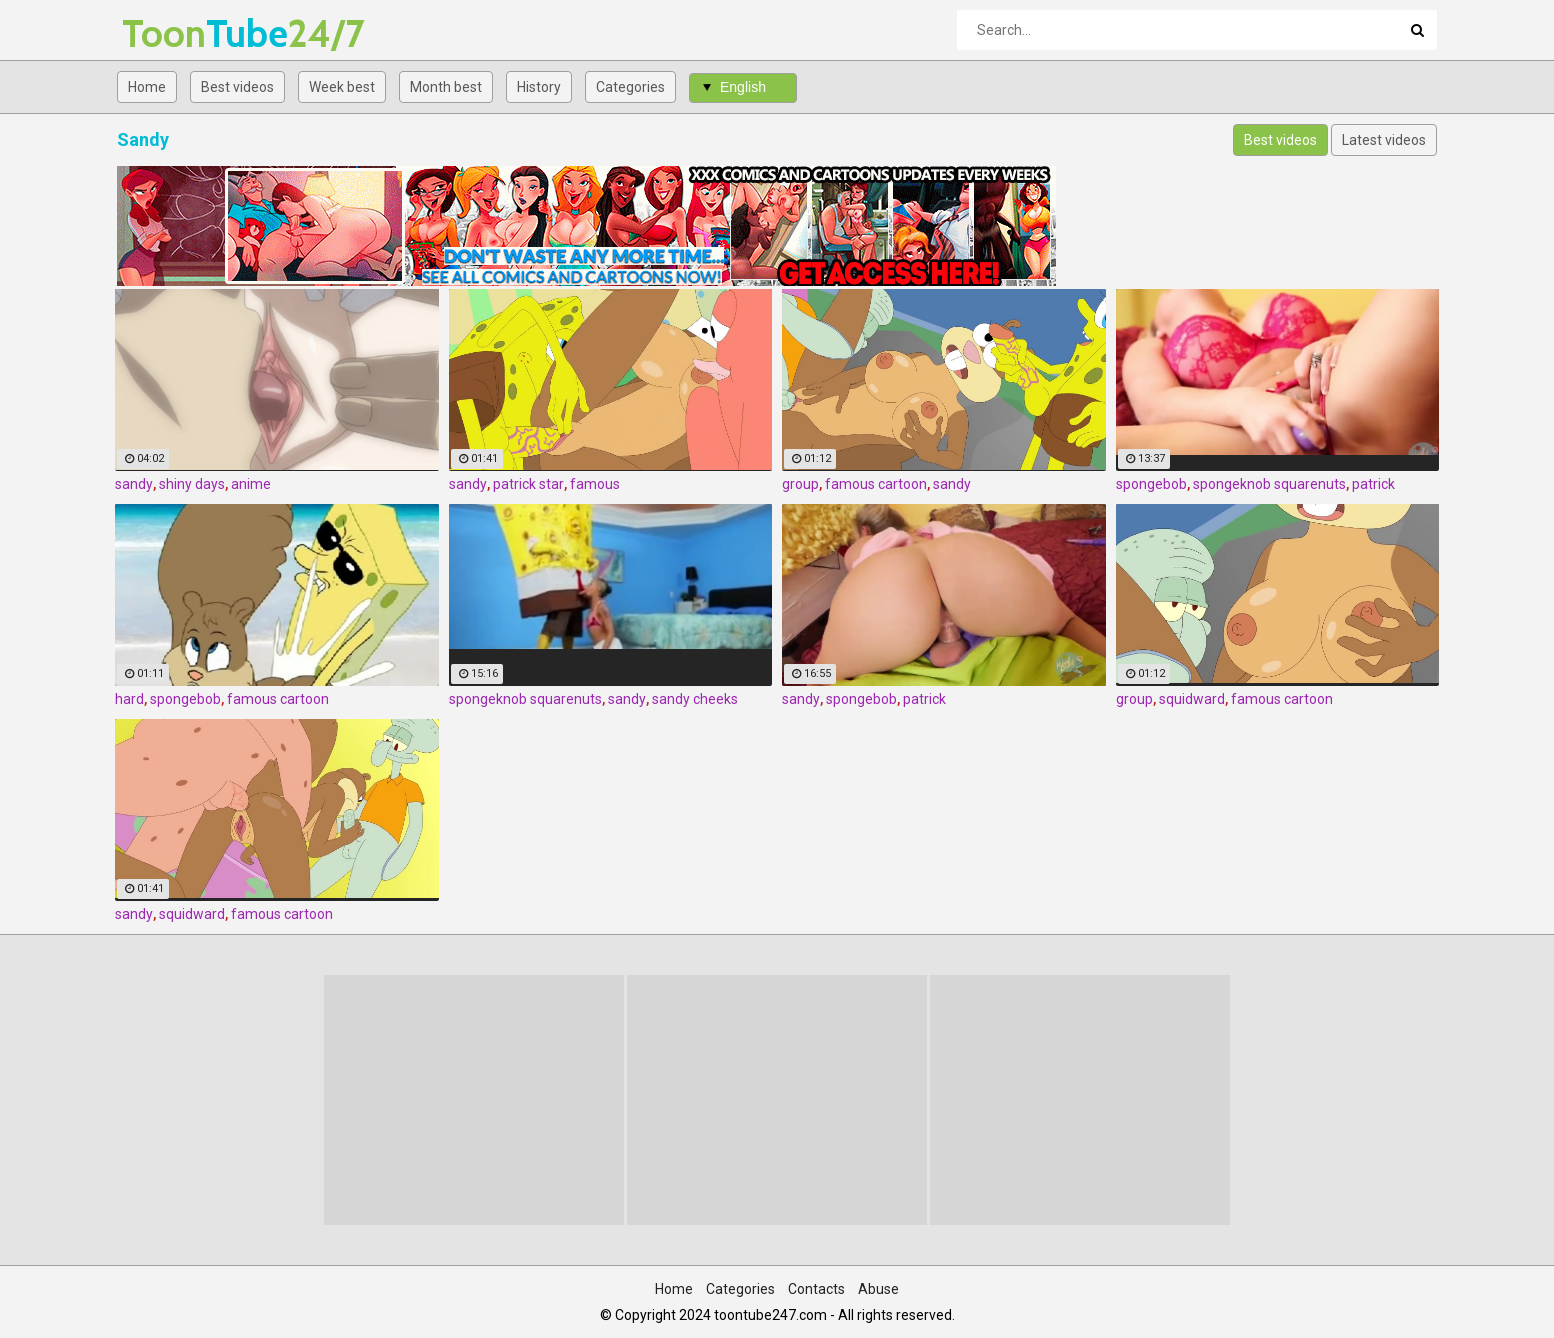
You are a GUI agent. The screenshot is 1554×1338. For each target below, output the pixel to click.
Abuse (878, 1289)
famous (595, 484)
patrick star (528, 484)
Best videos (237, 87)
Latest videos (1384, 140)
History (539, 87)
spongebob (1151, 484)
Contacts (816, 1289)
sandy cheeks (695, 699)
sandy (134, 484)
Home (147, 87)
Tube (174, 33)
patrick (1373, 484)
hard (129, 699)
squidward (1192, 699)
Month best (446, 87)
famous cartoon (876, 484)
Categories (630, 87)
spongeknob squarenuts (1269, 484)
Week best (342, 87)
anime (251, 484)
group (800, 484)
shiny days (192, 484)
